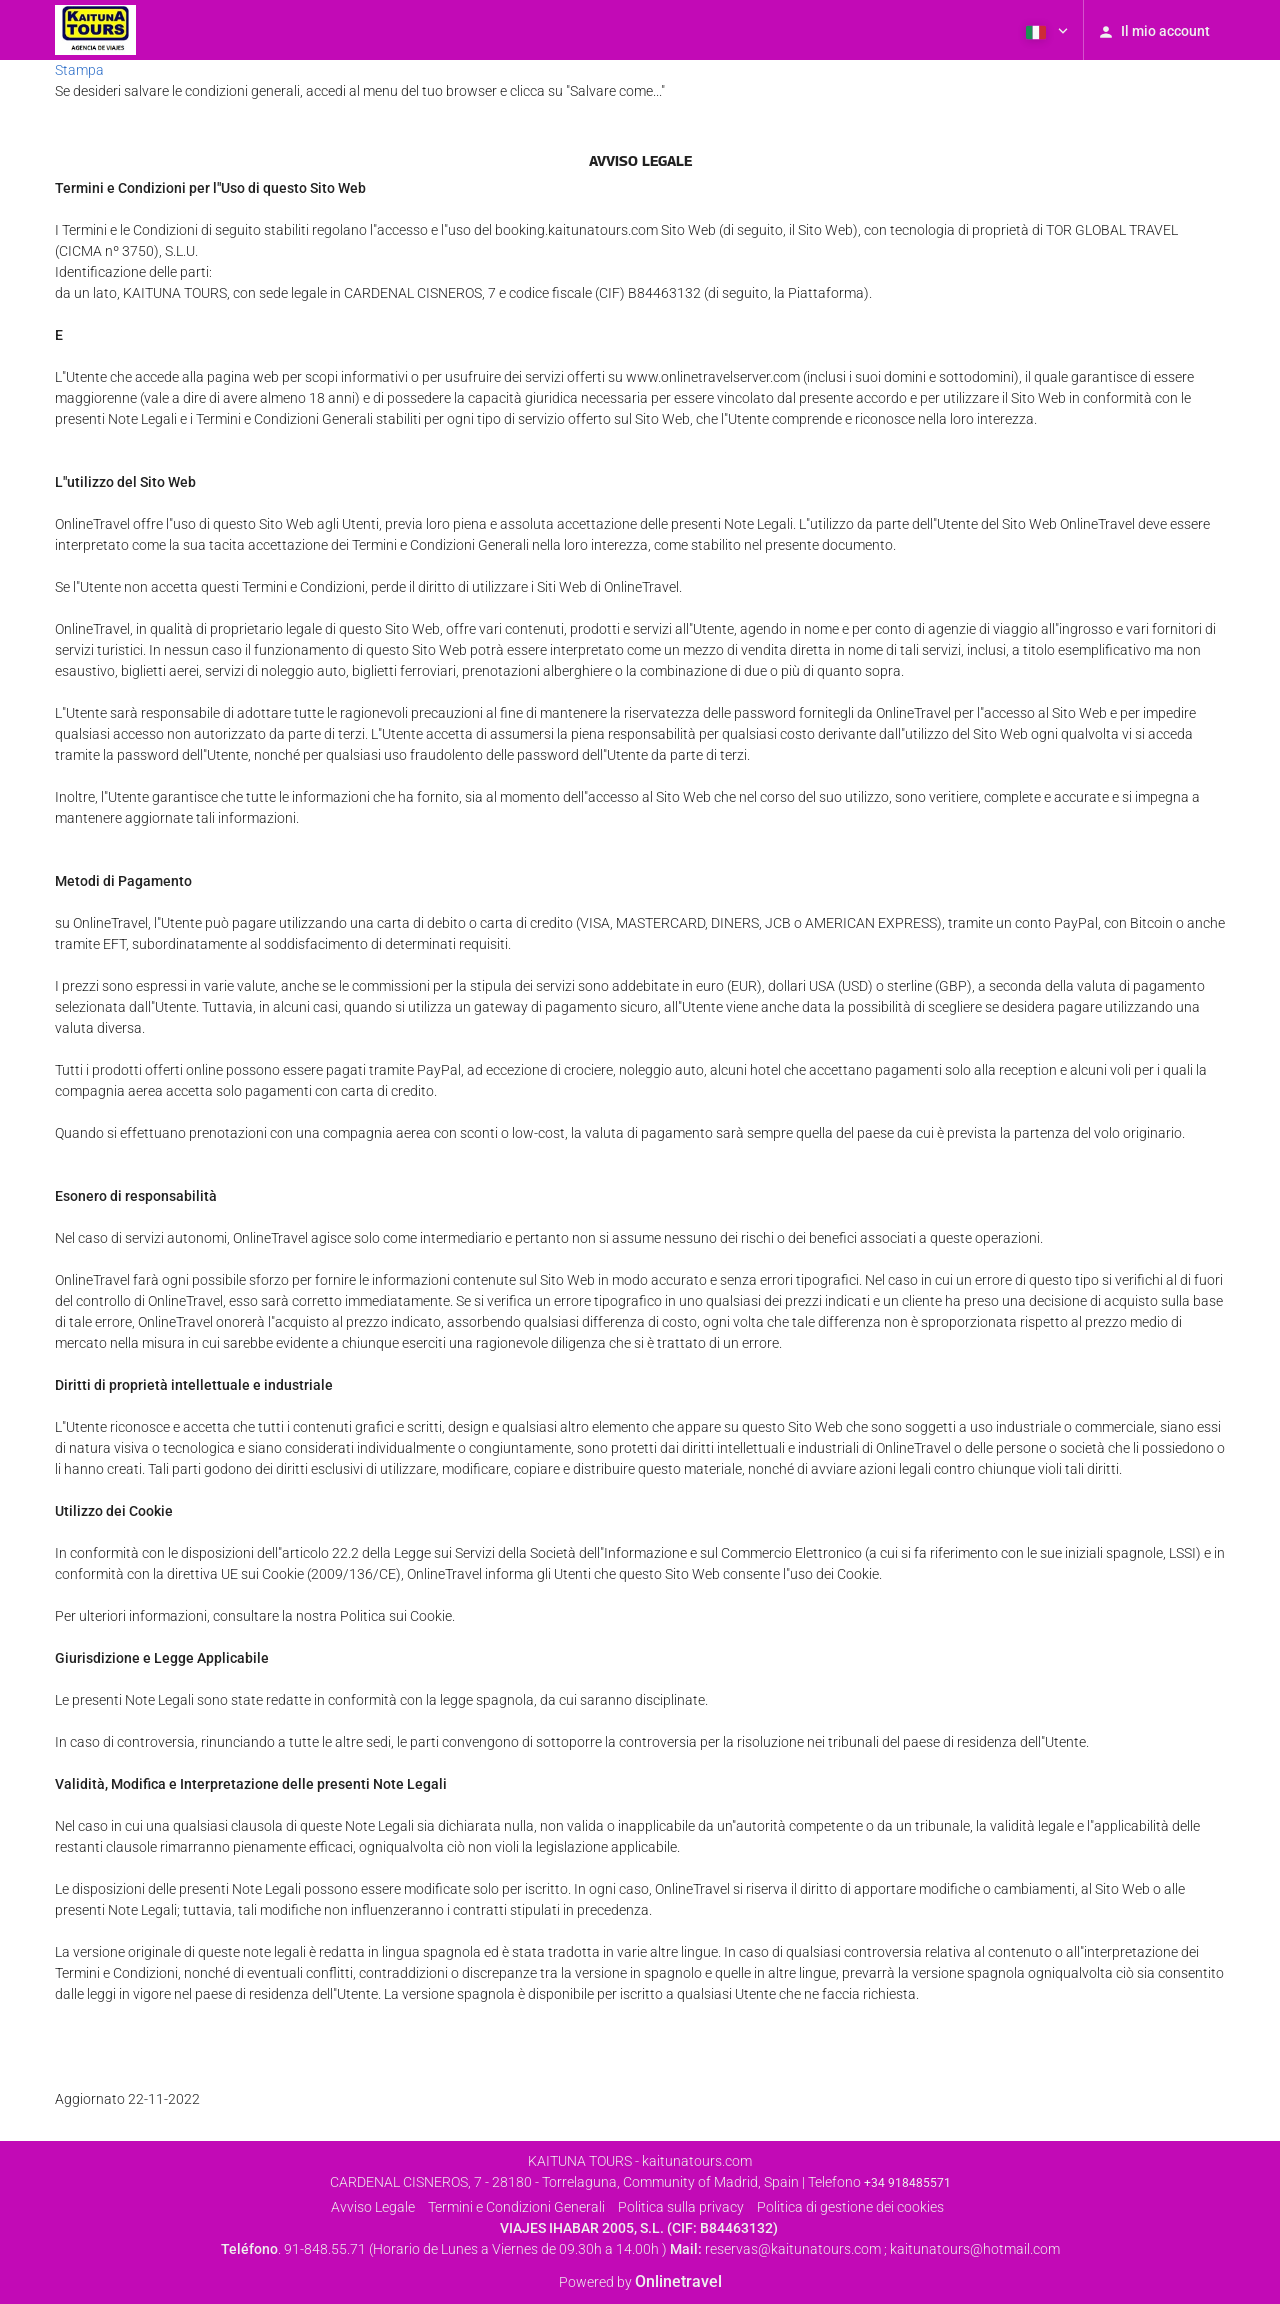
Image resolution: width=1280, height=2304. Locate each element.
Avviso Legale (373, 2207)
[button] (1045, 30)
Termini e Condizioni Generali (516, 2207)
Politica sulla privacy (681, 2207)
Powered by (640, 2282)
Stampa (79, 70)
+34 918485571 (907, 2183)
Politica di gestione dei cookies (850, 2207)
